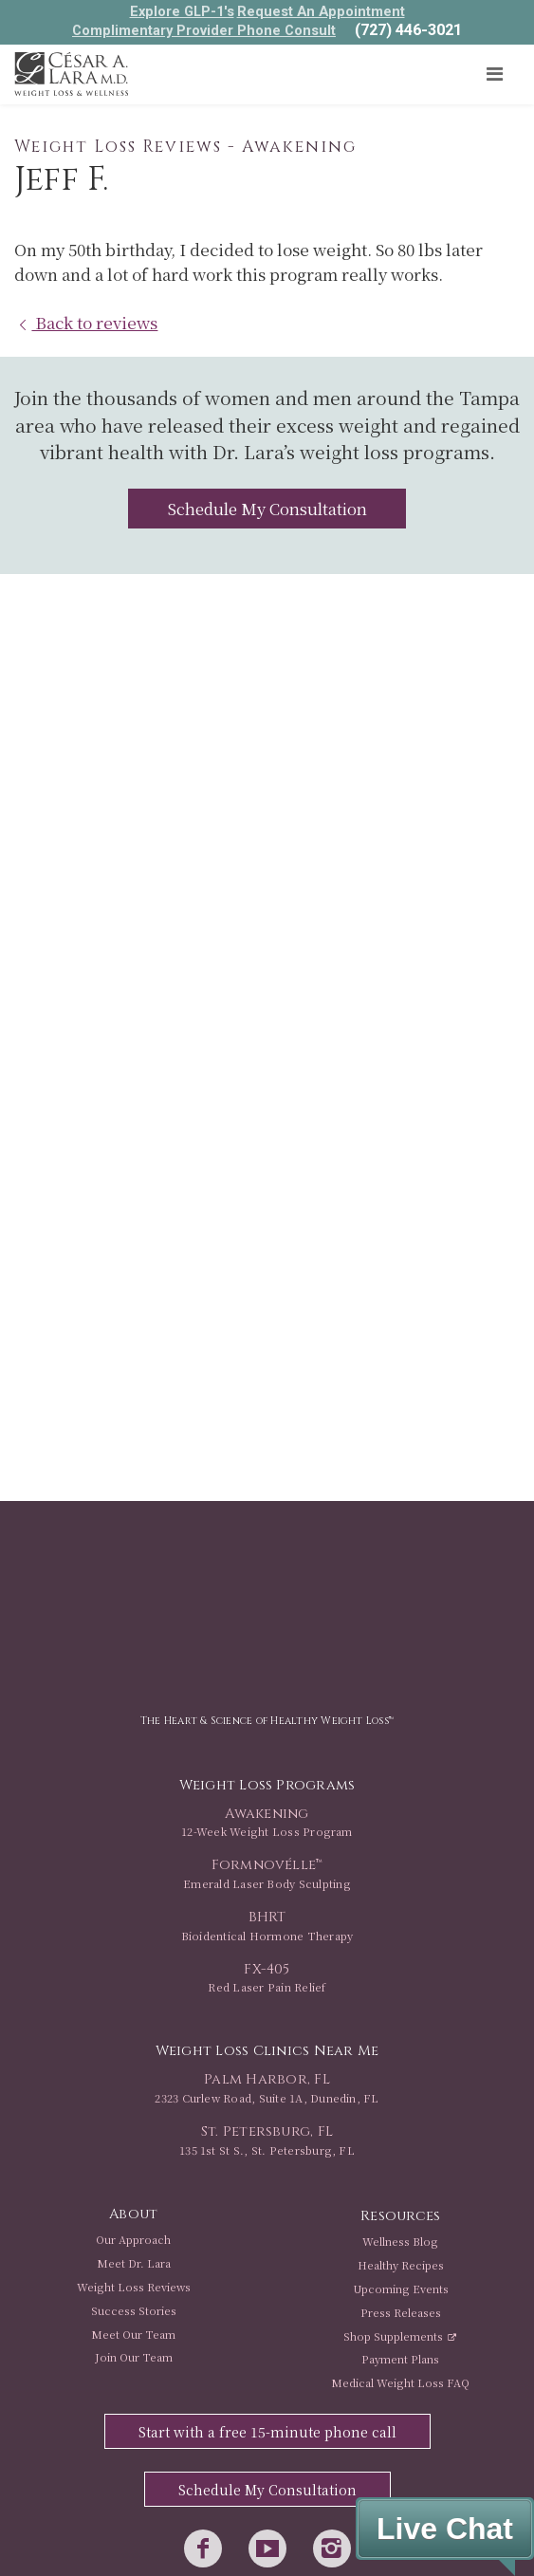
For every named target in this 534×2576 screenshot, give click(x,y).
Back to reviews (85, 322)
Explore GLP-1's (182, 11)
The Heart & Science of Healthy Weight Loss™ (267, 1721)
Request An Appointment (321, 11)
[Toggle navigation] (494, 74)
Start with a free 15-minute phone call (267, 2431)
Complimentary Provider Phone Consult (204, 30)
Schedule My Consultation (267, 508)
